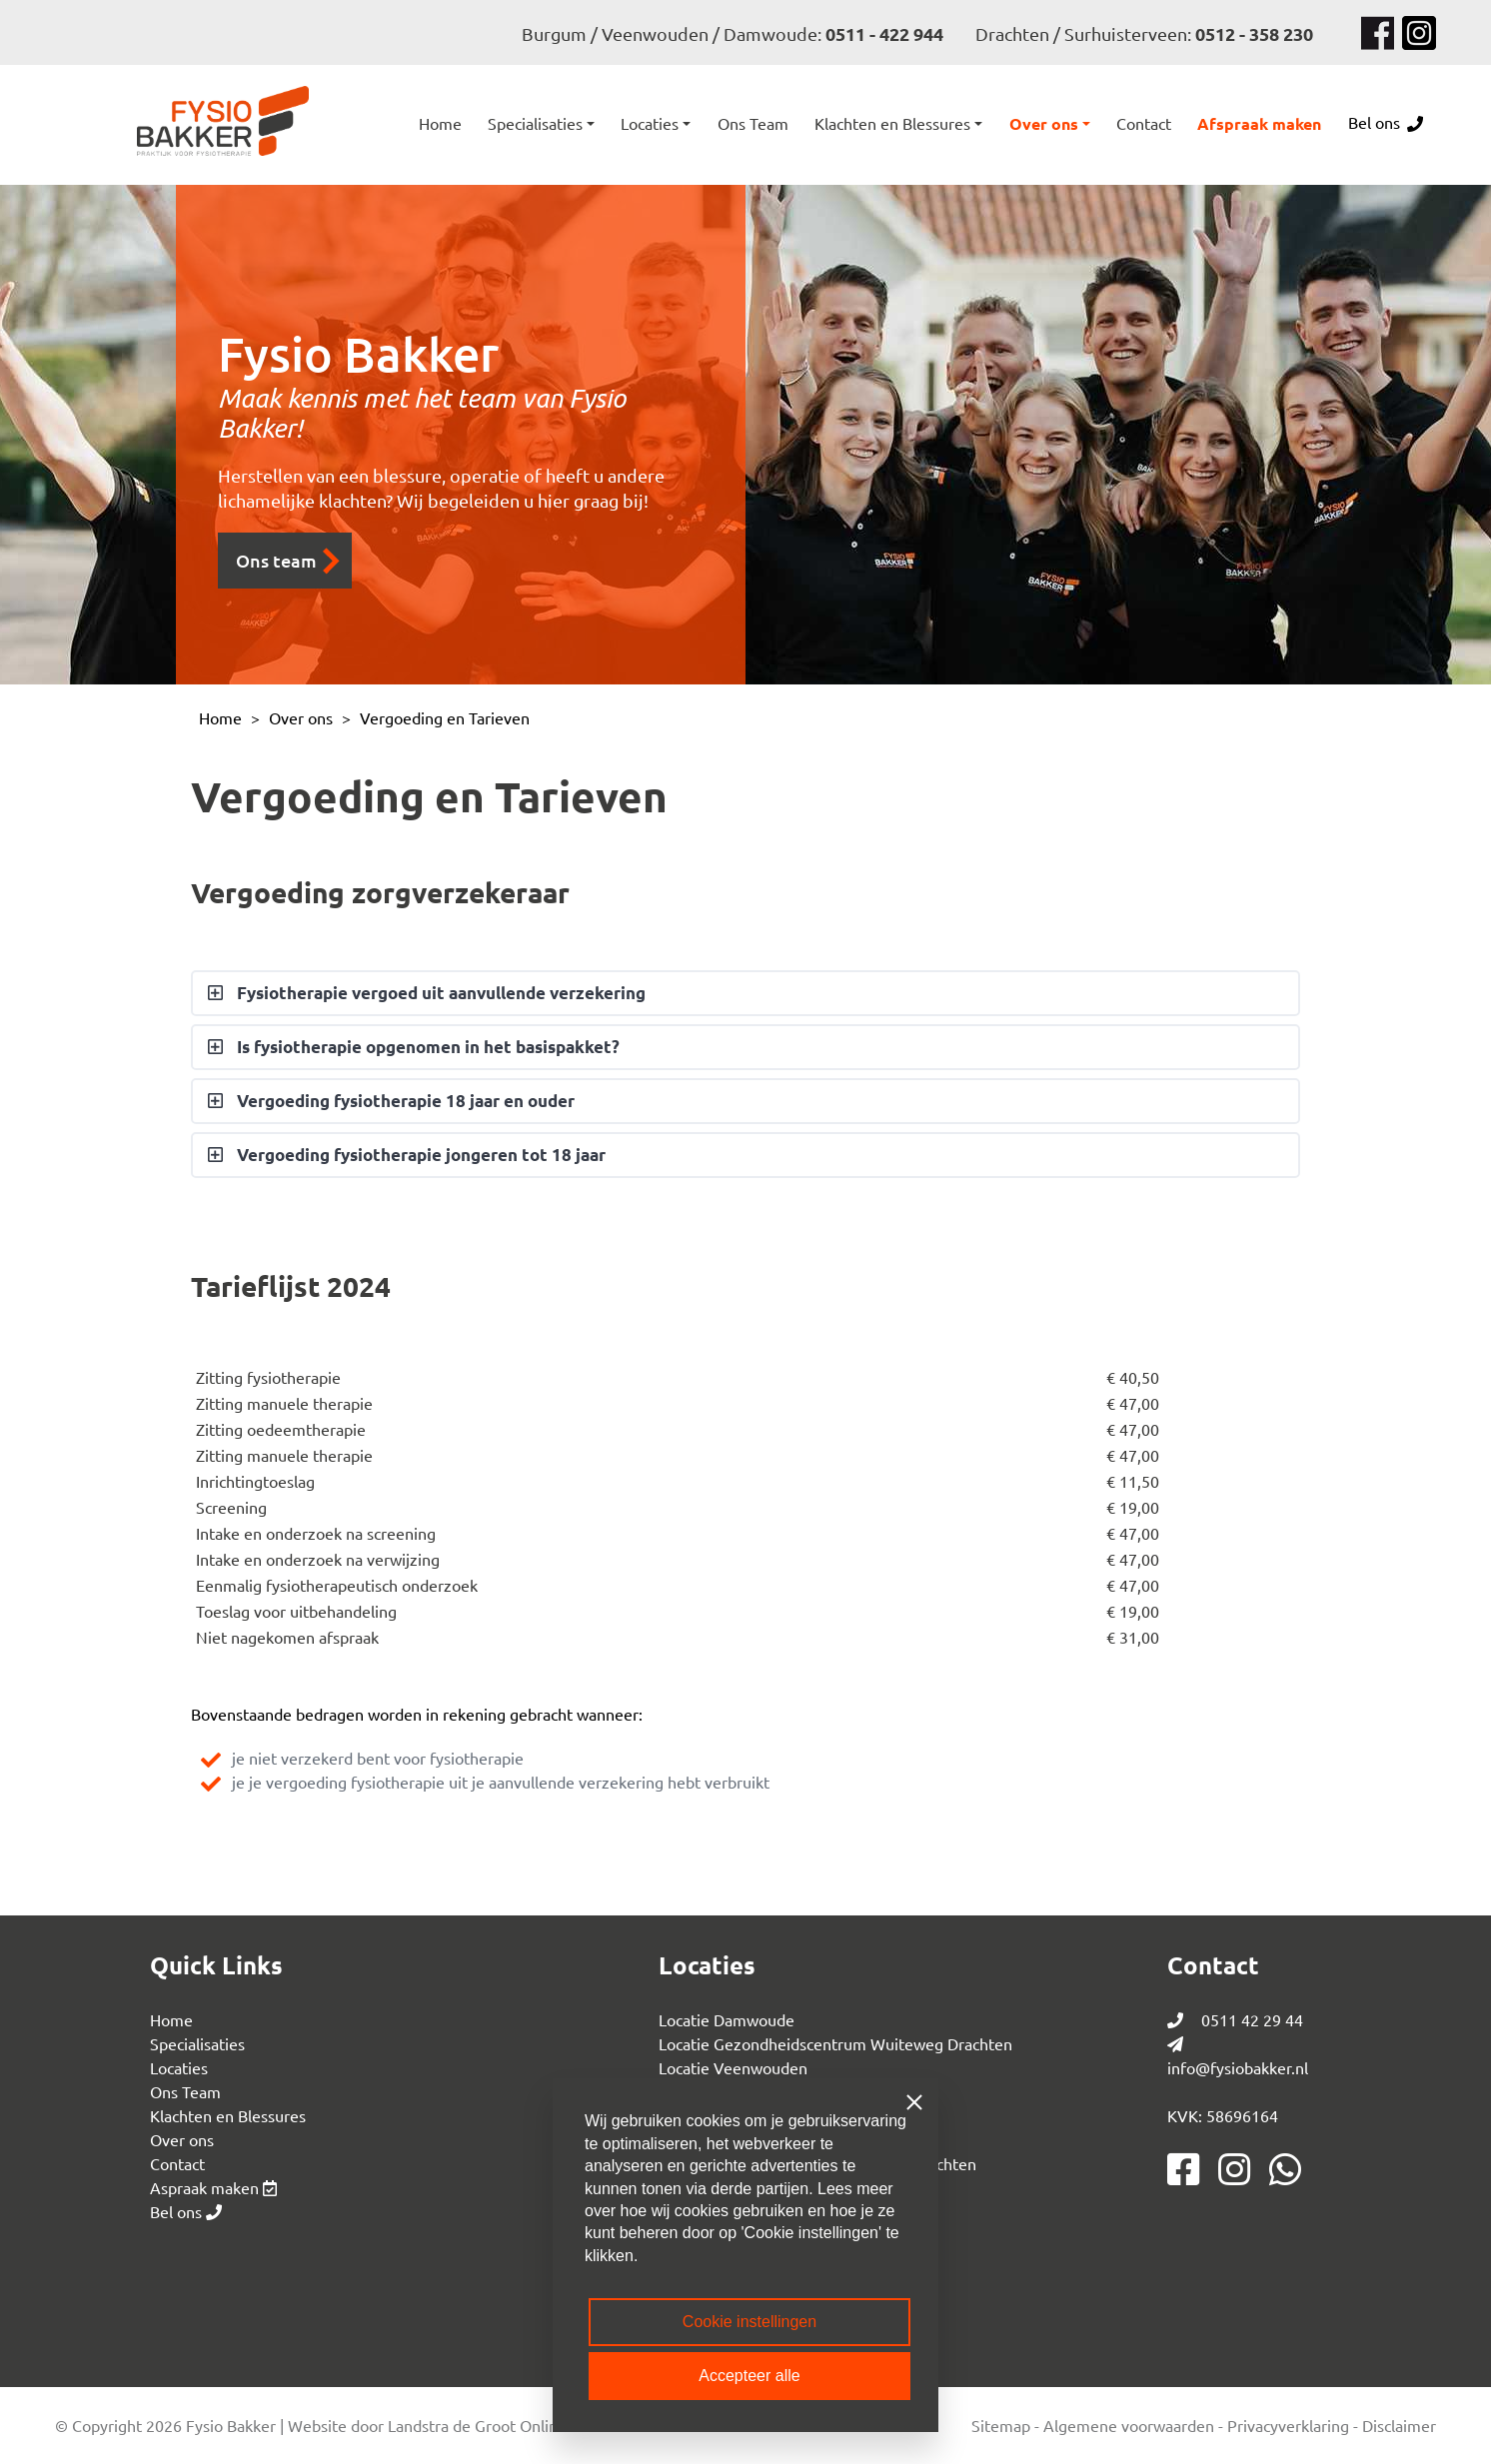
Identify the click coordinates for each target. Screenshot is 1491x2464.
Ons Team (185, 2091)
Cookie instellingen (749, 2321)
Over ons (301, 717)
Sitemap (1000, 2425)
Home (440, 123)
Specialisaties (197, 2043)
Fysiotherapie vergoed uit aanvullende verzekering (439, 992)
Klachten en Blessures (228, 2115)
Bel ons (1385, 122)
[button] (541, 123)
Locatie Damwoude (726, 2019)
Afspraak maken (1259, 123)
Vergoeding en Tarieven (445, 717)
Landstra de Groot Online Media (501, 2425)
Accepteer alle (749, 2375)
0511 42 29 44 (1235, 2019)
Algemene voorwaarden (1128, 2425)
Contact (177, 2163)
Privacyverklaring (1288, 2425)
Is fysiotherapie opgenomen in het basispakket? (426, 1046)
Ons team (288, 561)
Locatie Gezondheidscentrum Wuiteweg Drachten (835, 2043)
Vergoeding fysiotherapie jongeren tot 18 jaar (419, 1154)
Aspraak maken (213, 2187)
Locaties (179, 2067)
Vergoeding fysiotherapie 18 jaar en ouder (404, 1100)
